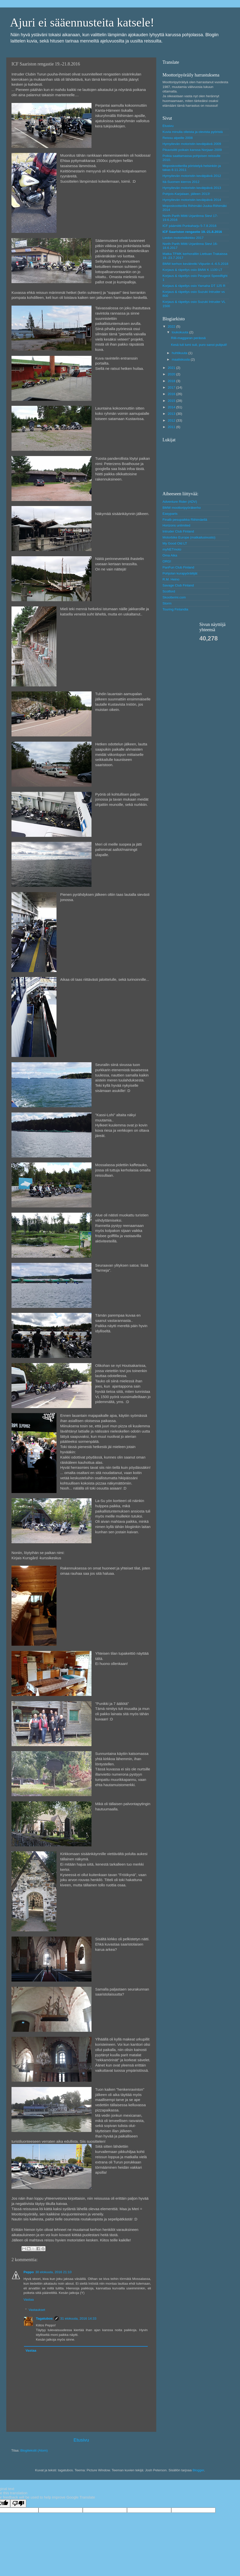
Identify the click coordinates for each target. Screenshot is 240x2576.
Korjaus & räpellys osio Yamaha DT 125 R (193, 286)
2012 (172, 420)
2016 (172, 394)
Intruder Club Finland (178, 531)
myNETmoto (171, 549)
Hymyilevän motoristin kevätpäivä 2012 (191, 176)
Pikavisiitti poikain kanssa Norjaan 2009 (192, 150)
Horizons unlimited (176, 525)
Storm (167, 603)
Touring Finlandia (175, 609)
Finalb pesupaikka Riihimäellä (184, 519)
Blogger (198, 2470)
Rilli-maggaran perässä (188, 338)
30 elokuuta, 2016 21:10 (53, 2272)
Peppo (29, 2272)
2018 (172, 381)
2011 (172, 427)
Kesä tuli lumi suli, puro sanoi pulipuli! (199, 345)
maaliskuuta (181, 359)
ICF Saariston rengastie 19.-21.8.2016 (192, 232)
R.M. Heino (171, 579)
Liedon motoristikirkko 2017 (183, 238)
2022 (172, 326)
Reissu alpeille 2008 (177, 138)
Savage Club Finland (178, 585)
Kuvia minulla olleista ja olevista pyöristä (192, 132)
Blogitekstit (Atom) (34, 2450)
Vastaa (29, 2299)
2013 (172, 414)
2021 (172, 368)
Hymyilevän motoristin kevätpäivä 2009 (191, 144)
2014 (172, 407)
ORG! (166, 561)
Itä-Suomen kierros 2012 (181, 182)
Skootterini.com (174, 597)
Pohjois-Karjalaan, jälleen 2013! (186, 194)
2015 (172, 401)
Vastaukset (37, 2310)
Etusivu (81, 2440)
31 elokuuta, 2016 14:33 (78, 2318)
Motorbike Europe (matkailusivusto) (189, 537)
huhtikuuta (180, 353)
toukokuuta (180, 332)
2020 (172, 374)
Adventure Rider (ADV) (179, 502)
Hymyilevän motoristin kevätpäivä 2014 (191, 200)
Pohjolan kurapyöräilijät (180, 573)
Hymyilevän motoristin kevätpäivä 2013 (191, 188)
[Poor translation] (18, 2503)
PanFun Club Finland (178, 567)
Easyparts (170, 513)
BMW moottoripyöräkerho (181, 508)
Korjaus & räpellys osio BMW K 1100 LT (192, 270)
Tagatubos (44, 2318)
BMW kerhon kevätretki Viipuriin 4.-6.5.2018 (195, 264)
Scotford (168, 591)
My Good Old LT (174, 543)
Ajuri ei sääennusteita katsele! (82, 22)
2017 (172, 387)
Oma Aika (169, 555)
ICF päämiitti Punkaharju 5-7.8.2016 (189, 226)
